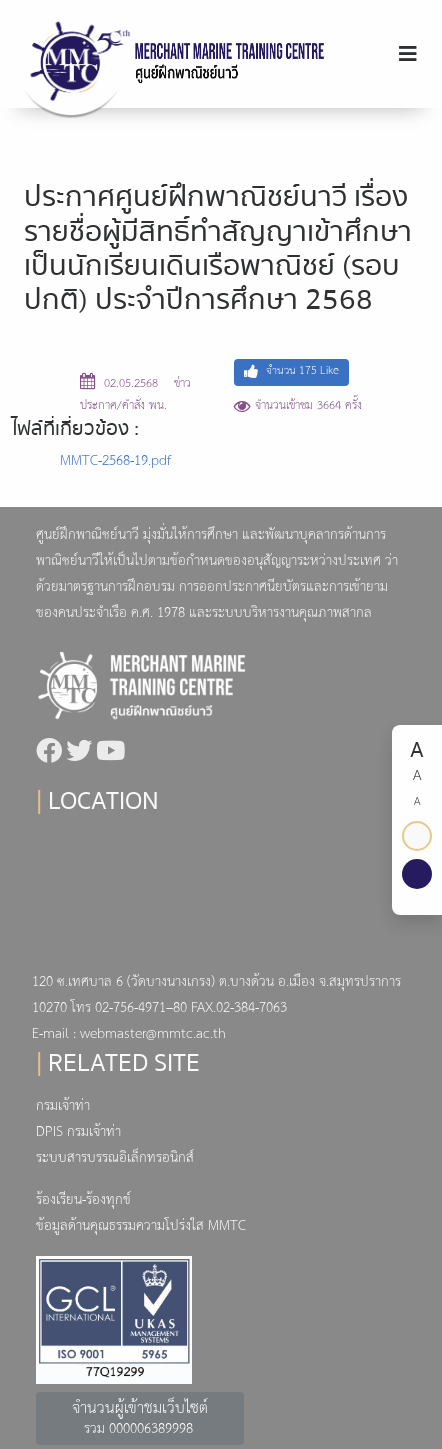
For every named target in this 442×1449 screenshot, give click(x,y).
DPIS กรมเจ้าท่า (78, 1132)
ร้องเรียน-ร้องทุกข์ (83, 1200)
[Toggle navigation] (408, 54)
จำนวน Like (291, 372)
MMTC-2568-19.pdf (115, 461)
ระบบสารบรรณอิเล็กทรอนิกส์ (115, 1158)
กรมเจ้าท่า (63, 1106)
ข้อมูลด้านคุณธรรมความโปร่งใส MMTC (141, 1226)
